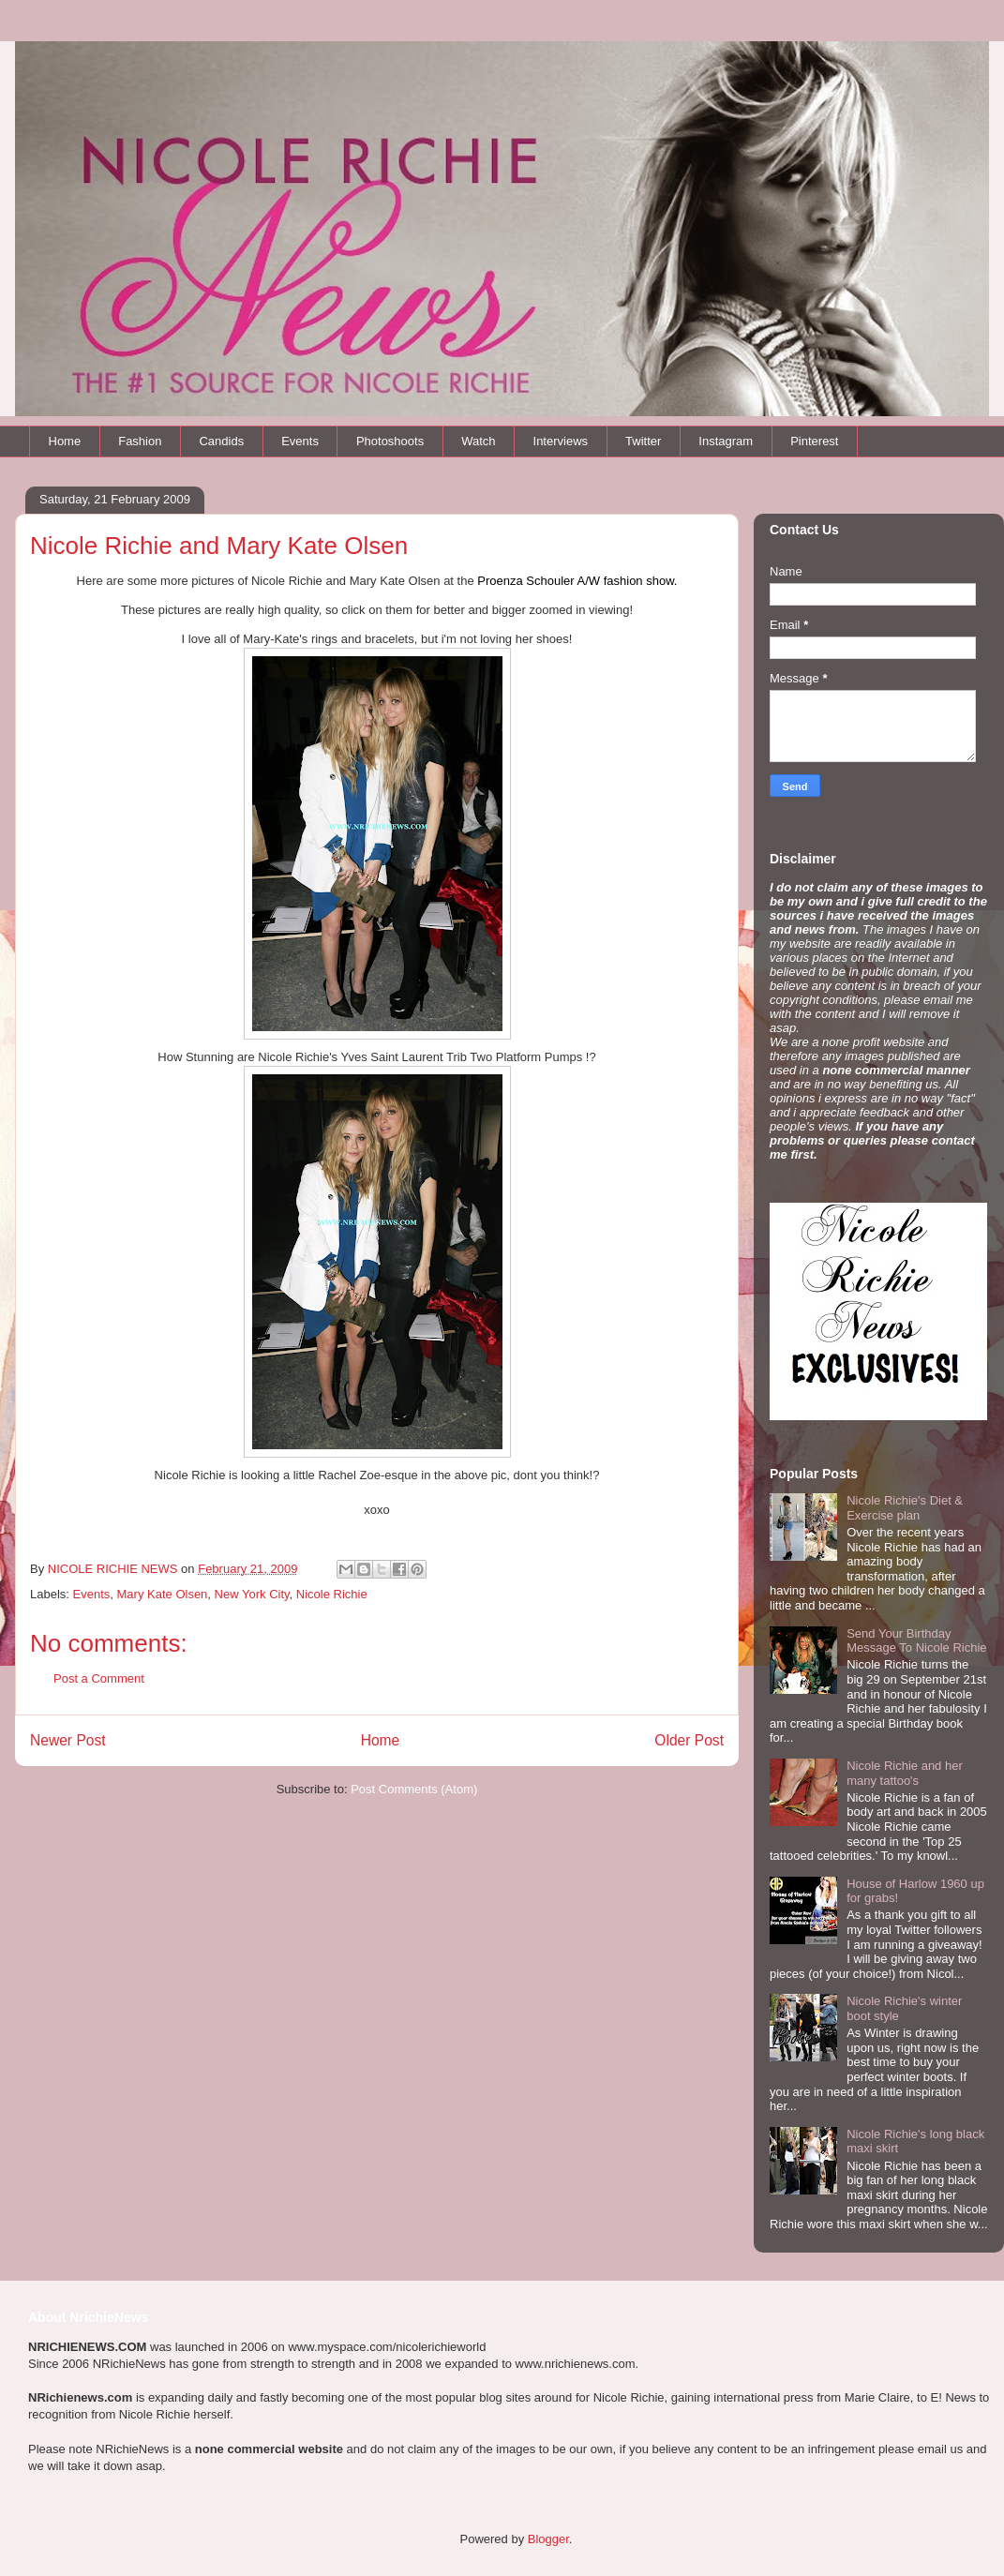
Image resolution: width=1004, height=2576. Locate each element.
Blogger (548, 2539)
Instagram (725, 441)
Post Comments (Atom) (414, 1789)
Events (300, 441)
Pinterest (814, 441)
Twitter (643, 441)
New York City (252, 1594)
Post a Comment (98, 1678)
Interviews (561, 441)
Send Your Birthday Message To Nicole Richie (916, 1640)
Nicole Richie (331, 1594)
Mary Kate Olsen (162, 1594)
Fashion (139, 441)
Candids (221, 441)
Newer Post (68, 1740)
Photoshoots (390, 441)
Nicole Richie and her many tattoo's (905, 1773)
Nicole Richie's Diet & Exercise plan (905, 1507)
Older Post (689, 1740)
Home (65, 441)
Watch (478, 441)
